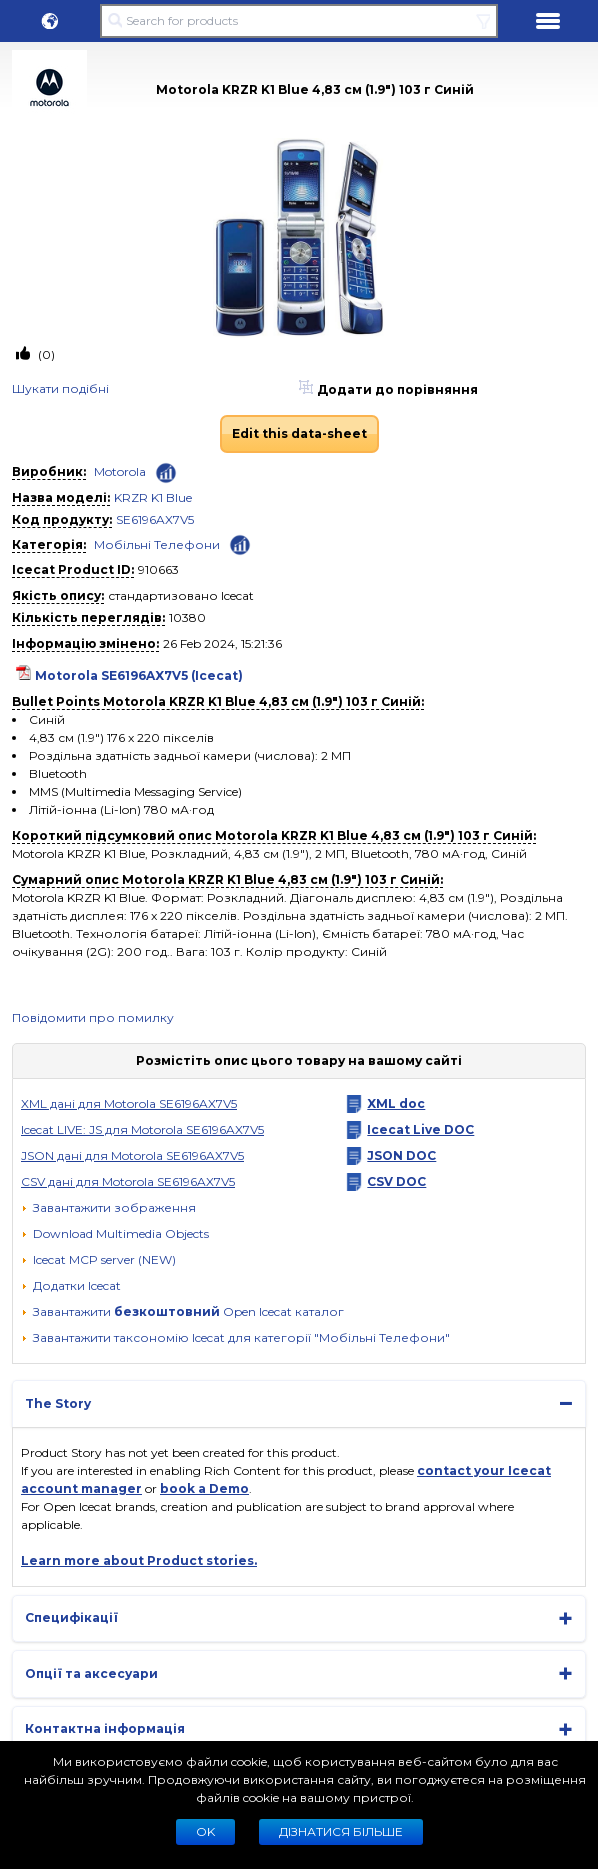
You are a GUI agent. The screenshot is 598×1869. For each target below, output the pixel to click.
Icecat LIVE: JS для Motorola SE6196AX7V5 (142, 1129)
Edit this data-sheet (299, 433)
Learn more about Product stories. (139, 1560)
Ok (205, 1831)
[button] (50, 21)
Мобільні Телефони (157, 544)
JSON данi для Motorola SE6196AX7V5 (132, 1155)
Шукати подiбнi (60, 388)
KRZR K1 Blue (153, 497)
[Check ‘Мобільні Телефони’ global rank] (240, 543)
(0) (45, 354)
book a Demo (204, 1488)
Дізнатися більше (341, 1831)
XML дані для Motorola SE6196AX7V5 (129, 1103)
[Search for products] (299, 21)
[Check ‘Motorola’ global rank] (166, 473)
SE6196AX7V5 (155, 519)
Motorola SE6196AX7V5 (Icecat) (139, 675)
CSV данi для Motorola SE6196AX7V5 (128, 1181)
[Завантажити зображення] (108, 1208)
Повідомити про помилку (93, 1017)
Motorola (120, 471)
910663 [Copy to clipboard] (158, 569)
